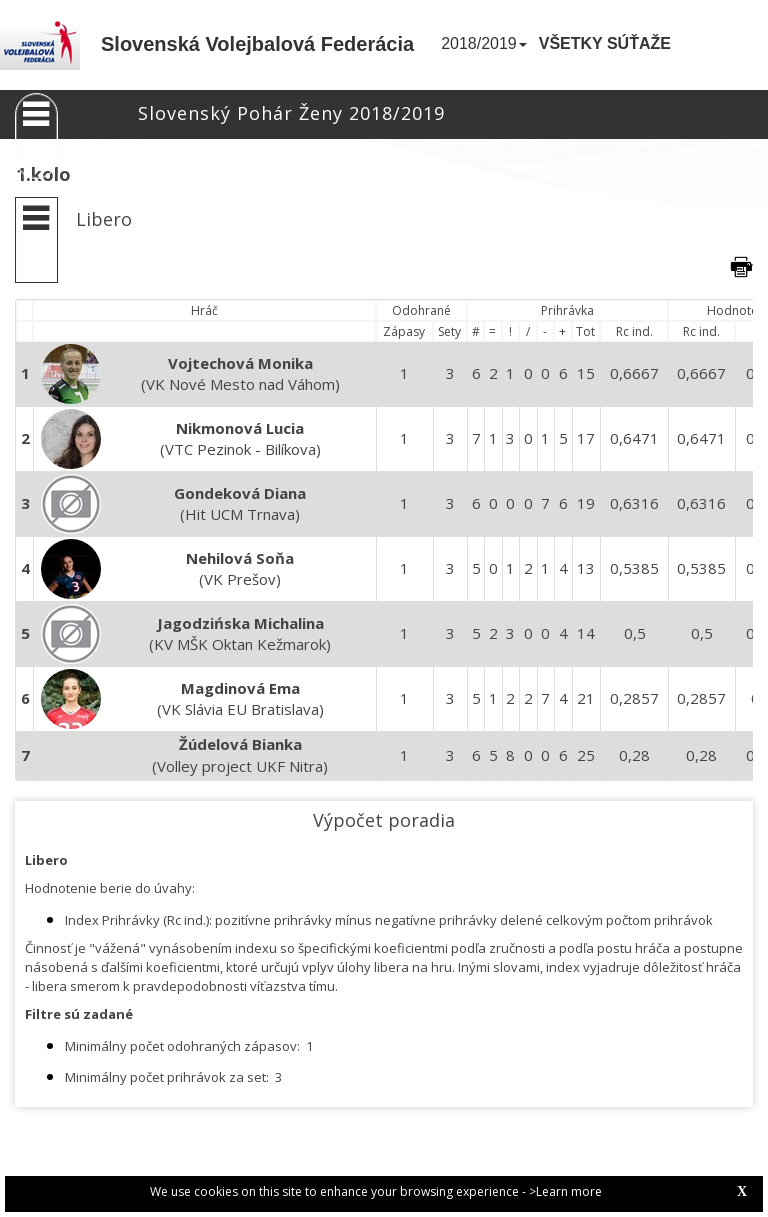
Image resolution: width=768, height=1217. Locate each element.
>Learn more (565, 1191)
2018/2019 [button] (484, 43)
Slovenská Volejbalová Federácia (257, 44)
